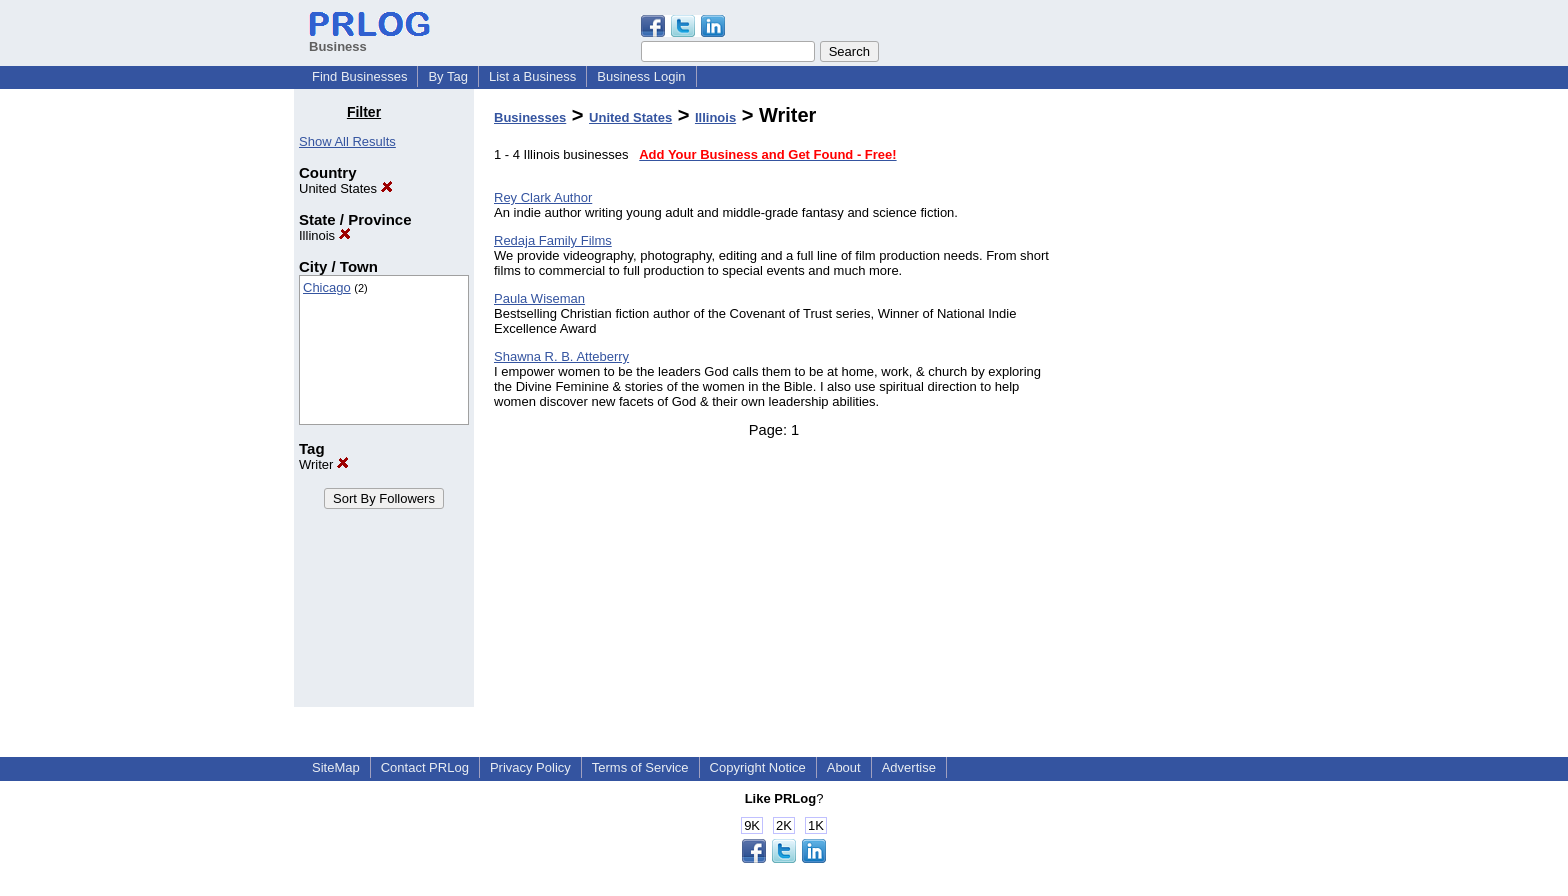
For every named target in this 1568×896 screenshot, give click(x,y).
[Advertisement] (1172, 404)
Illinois (325, 235)
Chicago (327, 287)
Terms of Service (640, 767)
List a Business (532, 76)
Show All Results (347, 141)
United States (346, 188)
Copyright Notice (758, 767)
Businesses (530, 117)
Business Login (641, 76)
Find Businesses (359, 76)
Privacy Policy (530, 767)
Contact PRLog (425, 767)
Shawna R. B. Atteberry (561, 356)
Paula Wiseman (539, 298)
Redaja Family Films (553, 240)
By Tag (448, 76)
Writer (324, 464)
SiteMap (336, 767)
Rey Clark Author (543, 197)
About (844, 767)
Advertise (909, 767)
